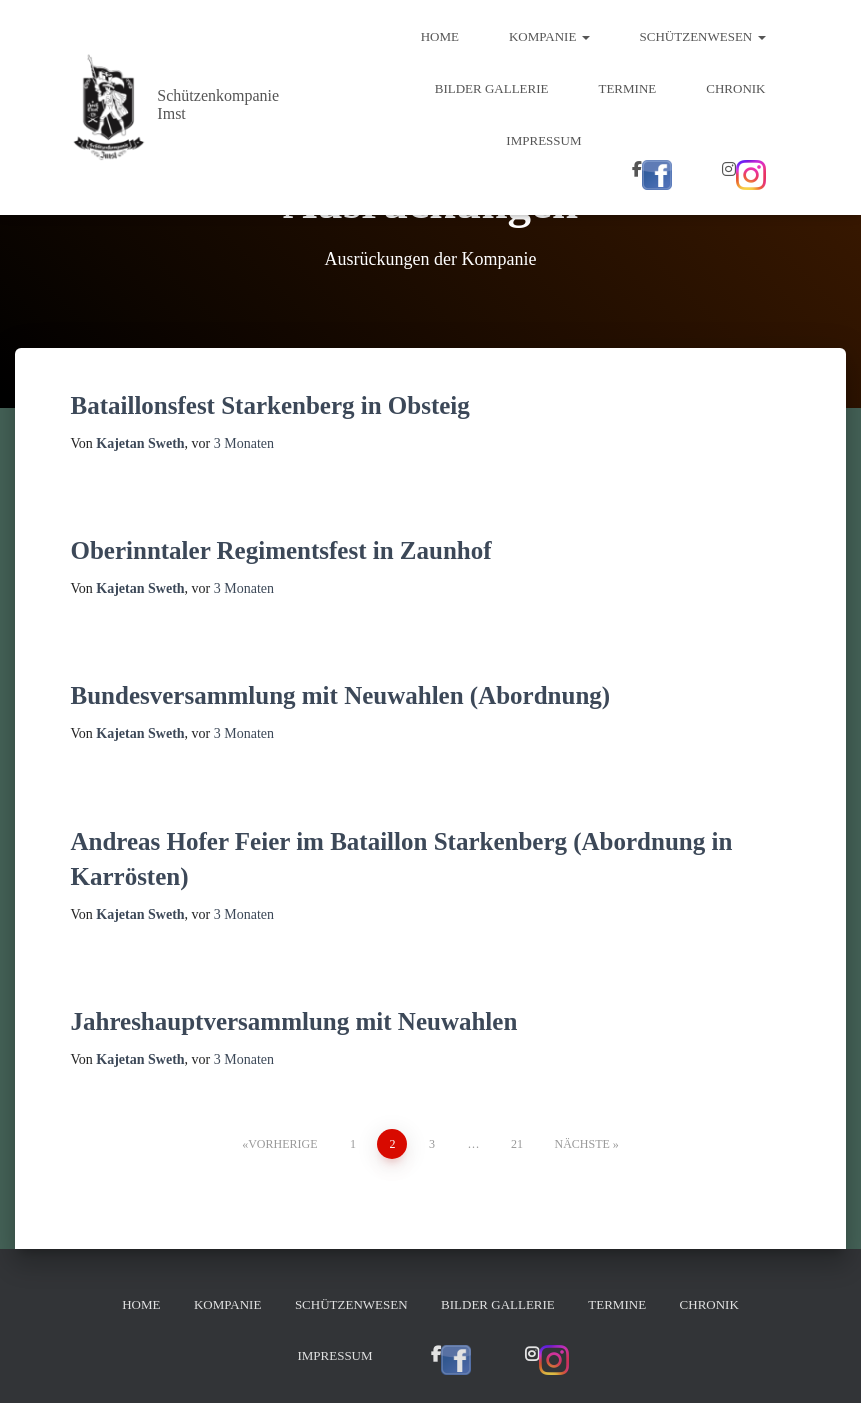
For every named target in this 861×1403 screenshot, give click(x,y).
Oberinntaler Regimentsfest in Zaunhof (281, 550)
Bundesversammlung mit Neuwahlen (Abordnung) (341, 695)
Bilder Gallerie (492, 88)
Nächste (581, 1144)
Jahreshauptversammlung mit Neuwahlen (294, 1021)
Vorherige (282, 1144)
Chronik (735, 88)
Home (440, 36)
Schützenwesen (703, 36)
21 (517, 1144)
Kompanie (549, 36)
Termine (627, 88)
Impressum (543, 140)
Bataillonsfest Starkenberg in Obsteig (270, 405)
